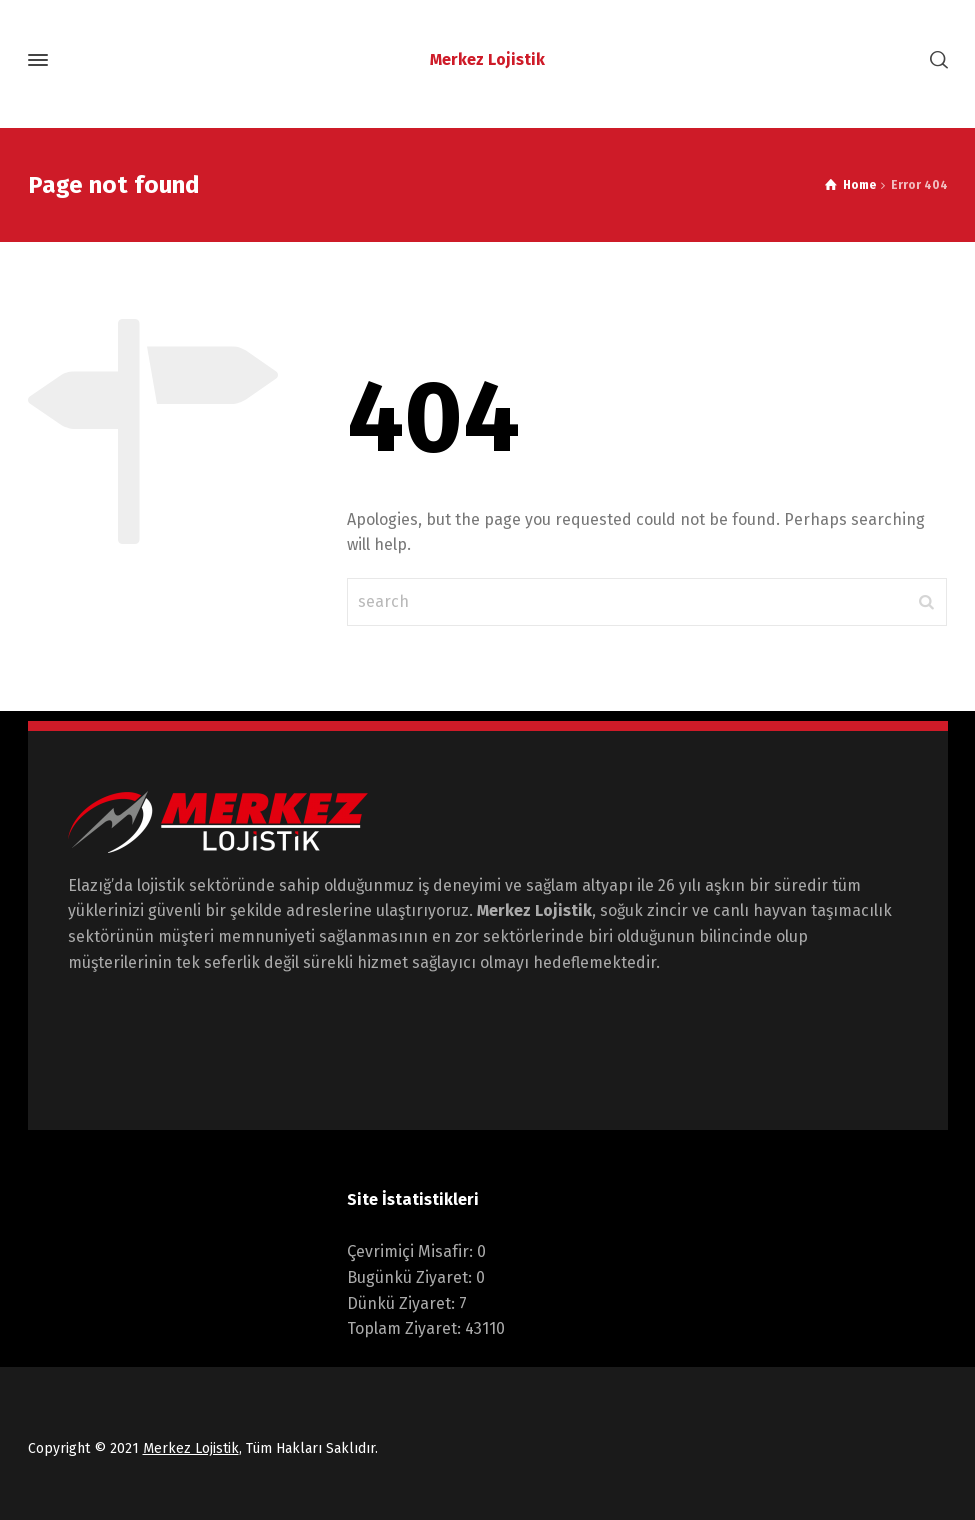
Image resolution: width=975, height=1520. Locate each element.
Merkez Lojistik (191, 1448)
